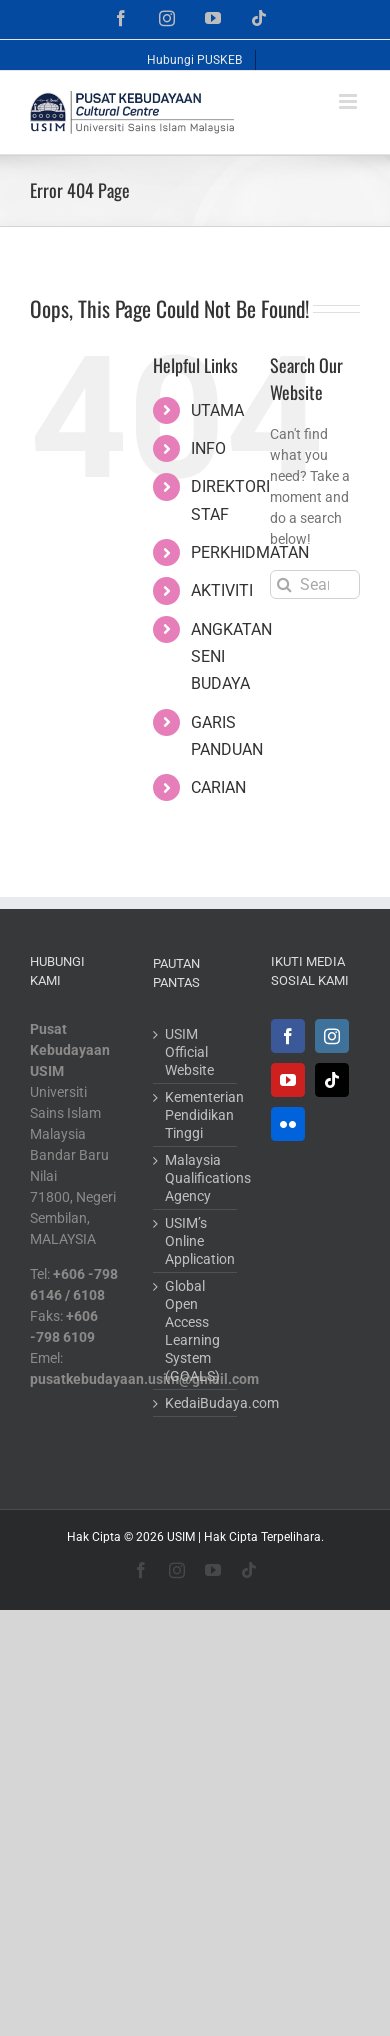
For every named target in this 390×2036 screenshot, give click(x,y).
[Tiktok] (332, 1080)
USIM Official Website (189, 1052)
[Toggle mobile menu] (349, 101)
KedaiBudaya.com (196, 1403)
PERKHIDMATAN (250, 552)
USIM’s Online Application (196, 1241)
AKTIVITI (222, 590)
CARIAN (218, 787)
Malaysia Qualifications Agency (196, 1178)
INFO (208, 448)
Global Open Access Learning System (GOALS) (192, 1331)
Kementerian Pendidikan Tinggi (196, 1115)
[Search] (284, 584)
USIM (181, 1537)
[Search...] (315, 584)
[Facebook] (288, 1036)
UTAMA (217, 410)
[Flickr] (288, 1124)
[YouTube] (288, 1080)
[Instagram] (332, 1036)
